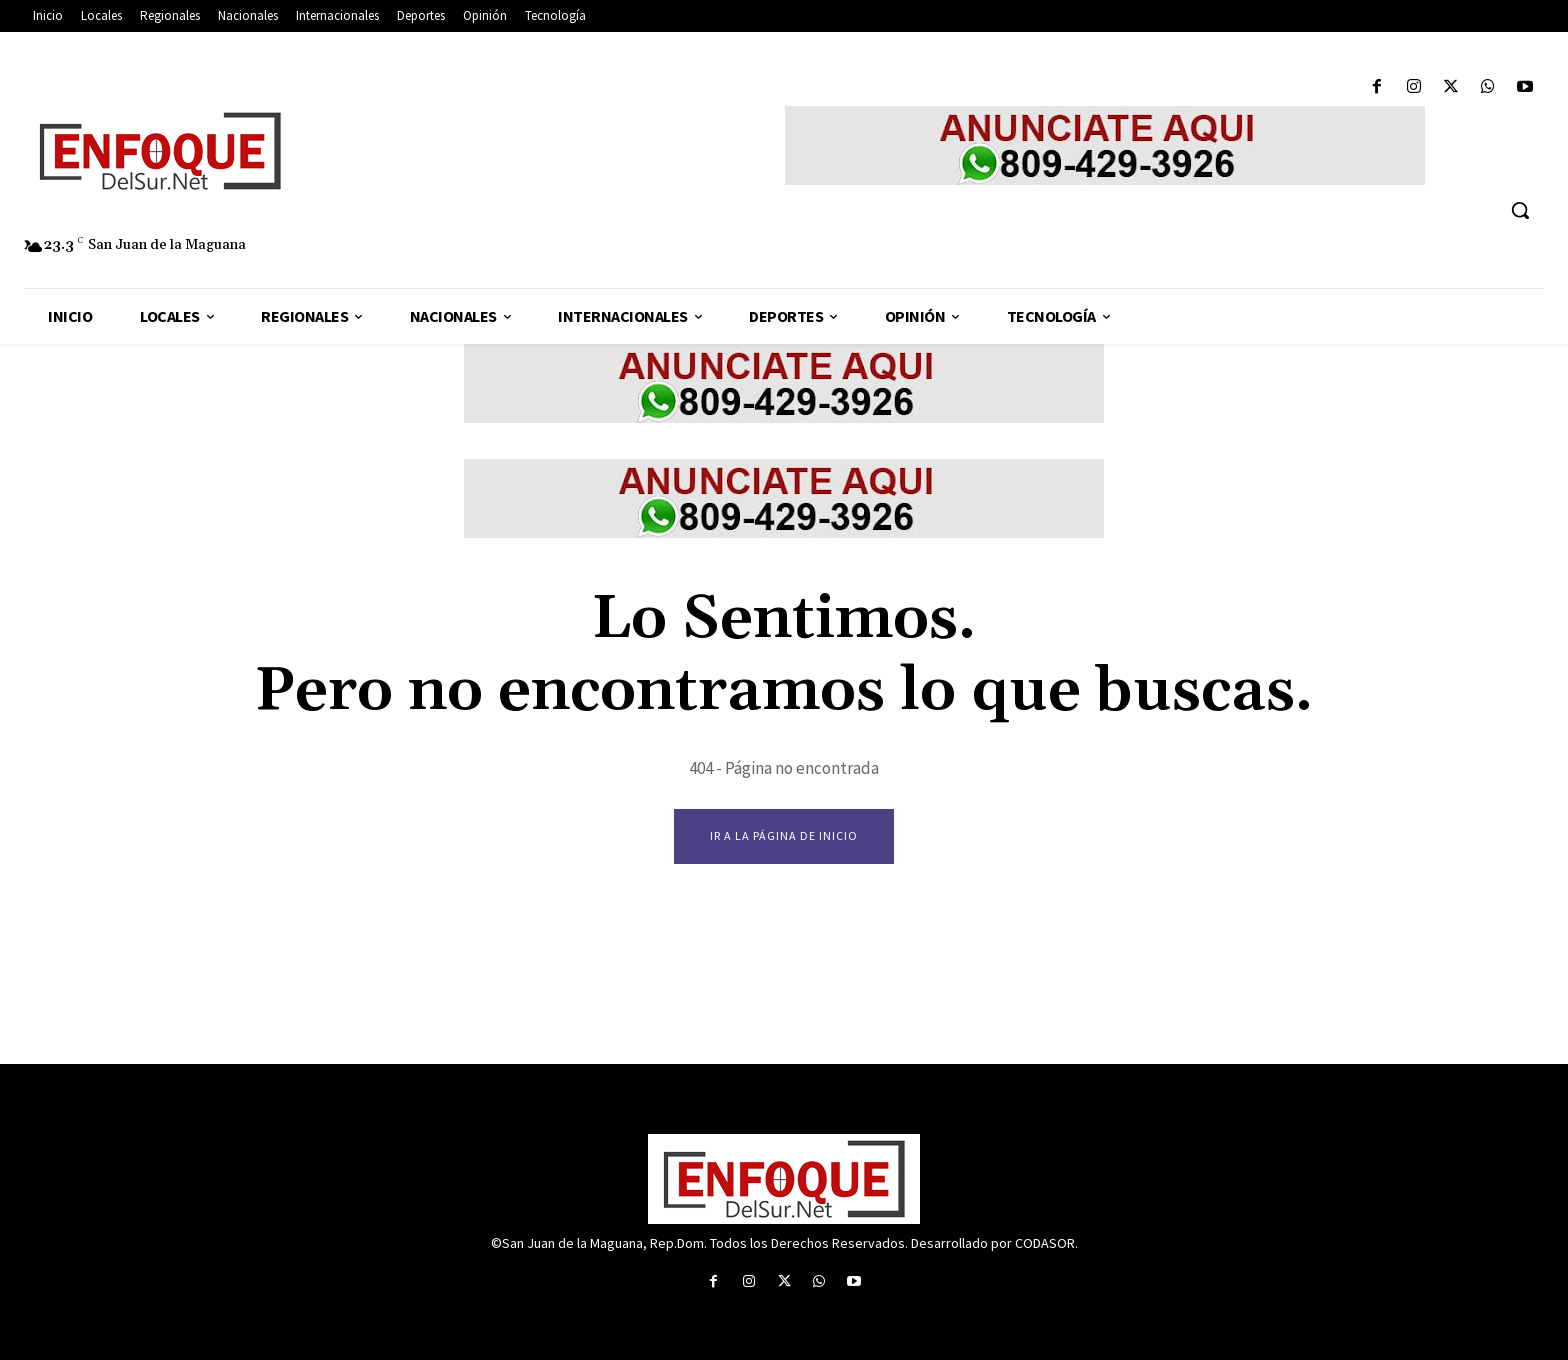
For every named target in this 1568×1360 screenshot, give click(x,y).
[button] (1520, 210)
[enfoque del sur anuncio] (1105, 145)
